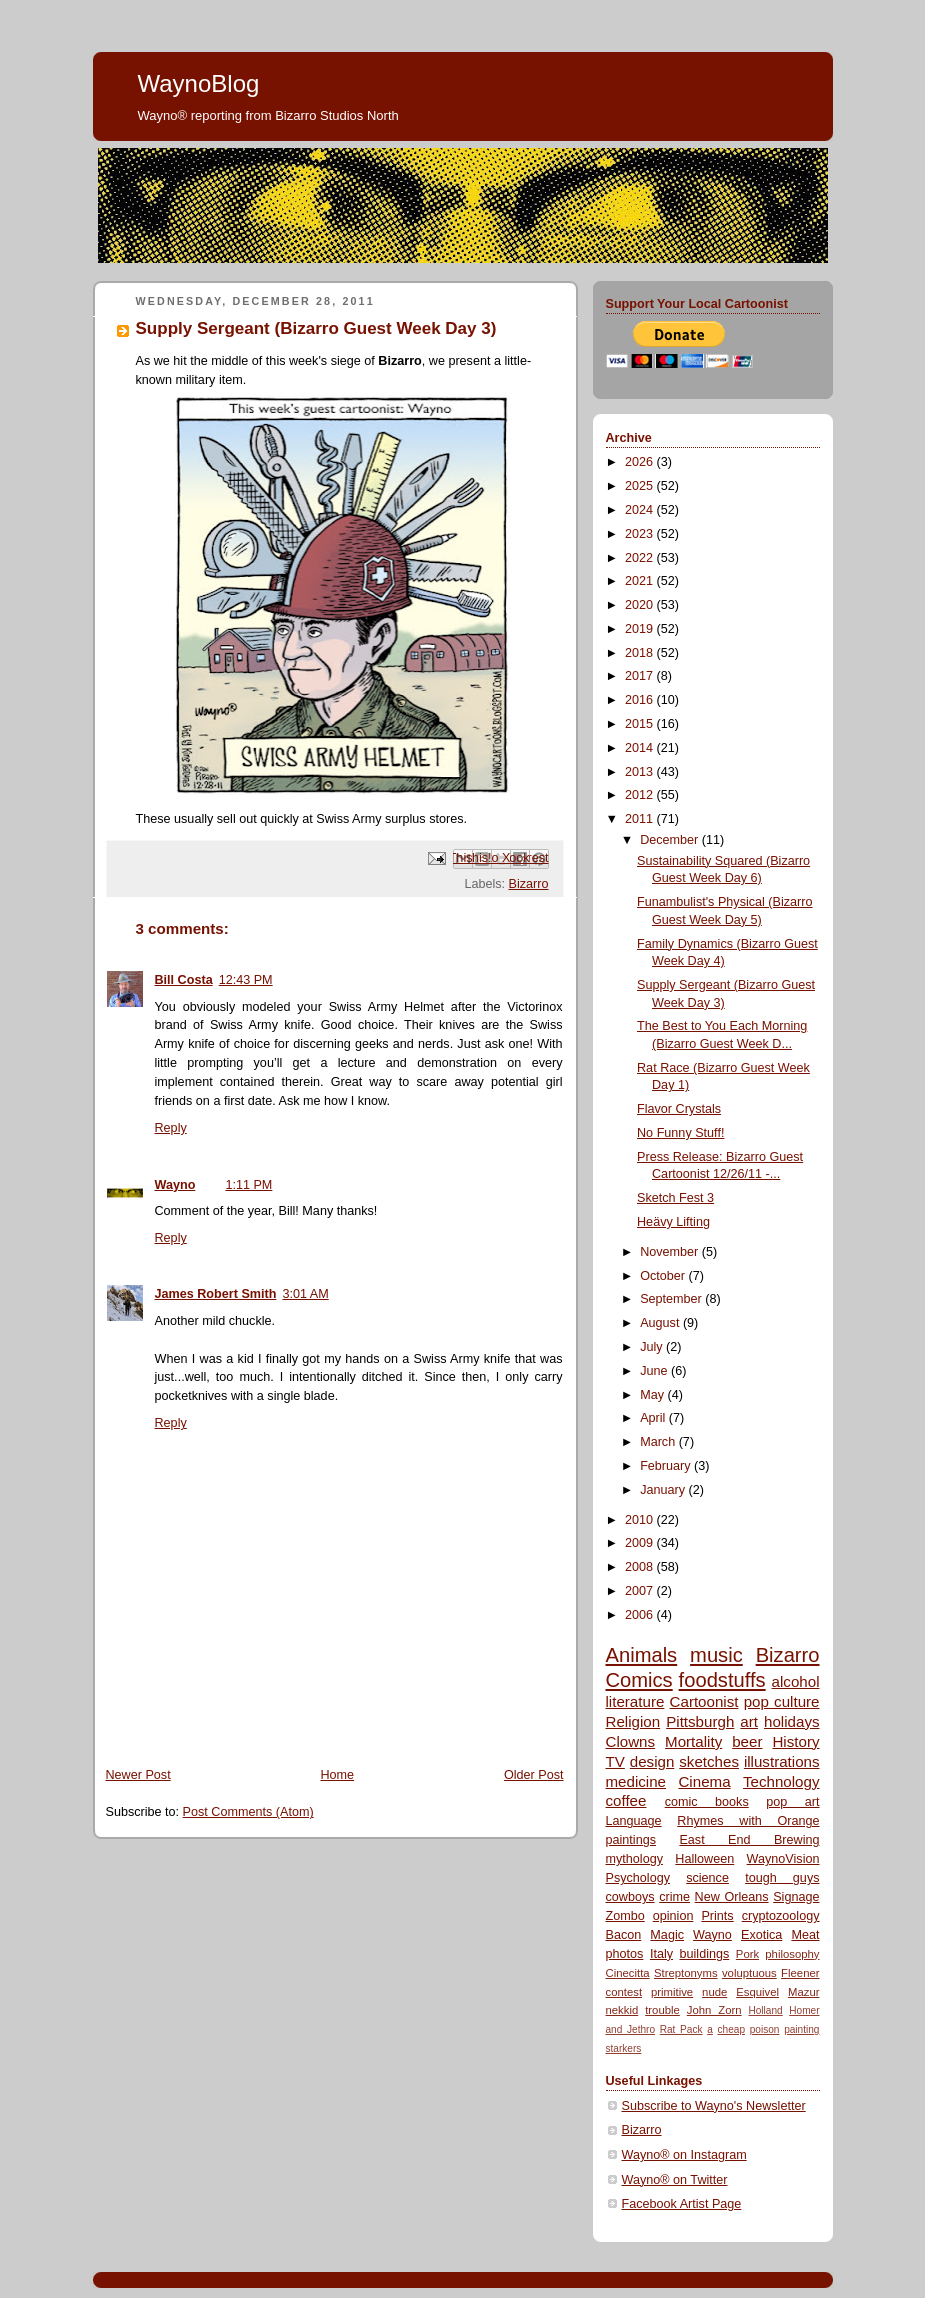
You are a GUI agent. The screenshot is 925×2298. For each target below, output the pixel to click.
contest (624, 1992)
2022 (641, 558)
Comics (639, 1680)
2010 (641, 1520)
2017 (641, 676)
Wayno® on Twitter (675, 2180)
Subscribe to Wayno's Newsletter (714, 2106)
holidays (792, 1721)
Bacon (624, 1935)
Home (337, 1775)
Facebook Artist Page (682, 2204)
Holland (765, 2010)
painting (801, 2029)
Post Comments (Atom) (248, 1812)
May (653, 1395)
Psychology (638, 1878)
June (655, 1371)
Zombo (625, 1916)
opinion (673, 1916)
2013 (641, 772)
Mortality (693, 1741)
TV (615, 1761)
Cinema (704, 1781)
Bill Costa (184, 980)
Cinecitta (628, 1973)
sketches (709, 1761)
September (672, 1299)
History (795, 1741)
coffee (626, 1800)
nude (714, 1992)
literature (635, 1701)
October (664, 1276)
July (653, 1347)
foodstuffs (722, 1680)
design (652, 1761)
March (659, 1442)
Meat (805, 1935)
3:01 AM (305, 1294)
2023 (641, 534)
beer (747, 1741)
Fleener (800, 1973)
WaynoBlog (199, 83)
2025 (641, 486)
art (749, 1721)
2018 (641, 653)
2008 (641, 1567)
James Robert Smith (216, 1294)
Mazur (803, 1992)
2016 (641, 700)
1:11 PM (248, 1185)
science (707, 1878)
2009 (641, 1543)
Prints (717, 1916)
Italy (661, 1954)
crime (674, 1897)
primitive (672, 1992)
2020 (641, 605)
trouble (662, 2010)
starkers (624, 2048)
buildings (705, 1954)
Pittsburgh (700, 1721)
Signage (796, 1897)
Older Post (534, 1775)
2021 (641, 581)
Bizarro (529, 884)
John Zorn (714, 2010)
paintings (631, 1840)
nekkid (622, 2010)
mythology (634, 1859)
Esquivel (757, 1992)
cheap (731, 2029)
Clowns (631, 1741)
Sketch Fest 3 (675, 1198)
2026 (641, 462)
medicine (636, 1781)
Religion (633, 1721)
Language (634, 1821)
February (667, 1466)
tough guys (782, 1878)
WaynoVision (783, 1859)
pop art (792, 1802)
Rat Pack (681, 2029)
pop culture (782, 1701)
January (664, 1490)
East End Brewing (749, 1840)
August (661, 1323)
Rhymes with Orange (748, 1821)
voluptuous (749, 1973)
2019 (641, 629)
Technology (781, 1781)
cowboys (630, 1897)
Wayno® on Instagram (684, 2155)
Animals (642, 1655)
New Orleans (732, 1897)
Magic (667, 1935)
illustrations (782, 1761)
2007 (641, 1591)
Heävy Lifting (673, 1222)
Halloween (704, 1859)
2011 (641, 819)
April (654, 1418)
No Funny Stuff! (680, 1133)
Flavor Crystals (679, 1109)
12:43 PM (246, 980)
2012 (641, 795)
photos (625, 1954)
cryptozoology (781, 1916)
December (671, 840)
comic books (707, 1802)
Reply (171, 1128)
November (671, 1252)
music (716, 1655)
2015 (641, 724)
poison (765, 2029)
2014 (641, 748)
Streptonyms (686, 1973)
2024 (641, 510)
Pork (747, 1954)
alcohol (796, 1681)
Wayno (175, 1185)
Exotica (761, 1935)
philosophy (792, 1954)
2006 (641, 1615)
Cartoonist (704, 1701)
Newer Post (138, 1775)
